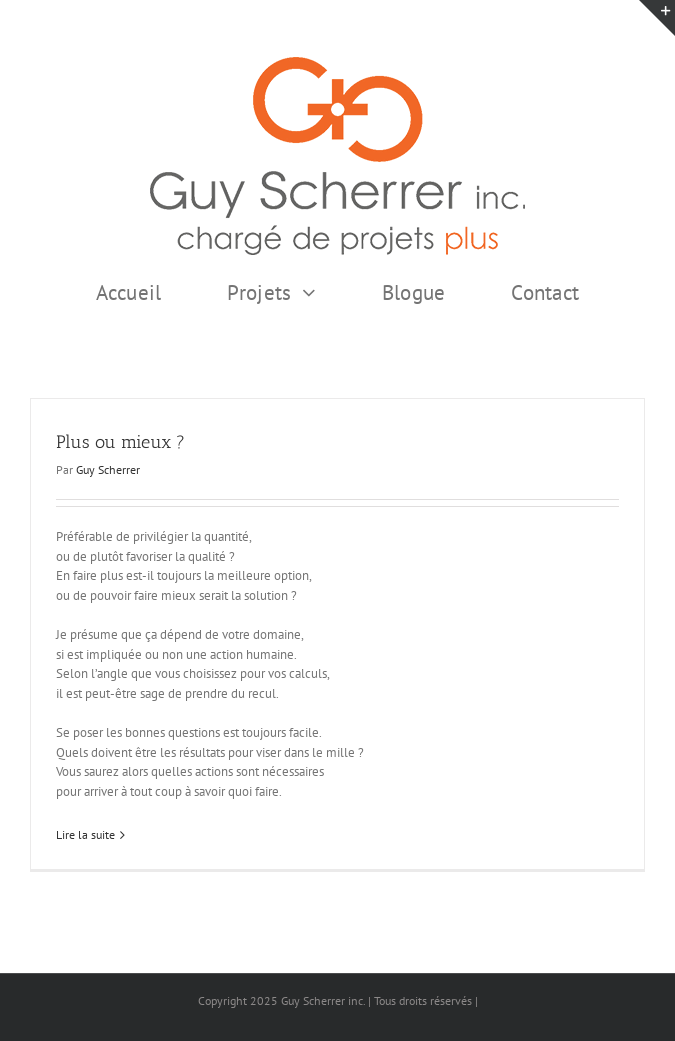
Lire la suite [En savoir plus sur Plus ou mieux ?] (85, 834)
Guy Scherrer (108, 469)
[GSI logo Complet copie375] (337, 63)
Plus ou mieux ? (120, 442)
